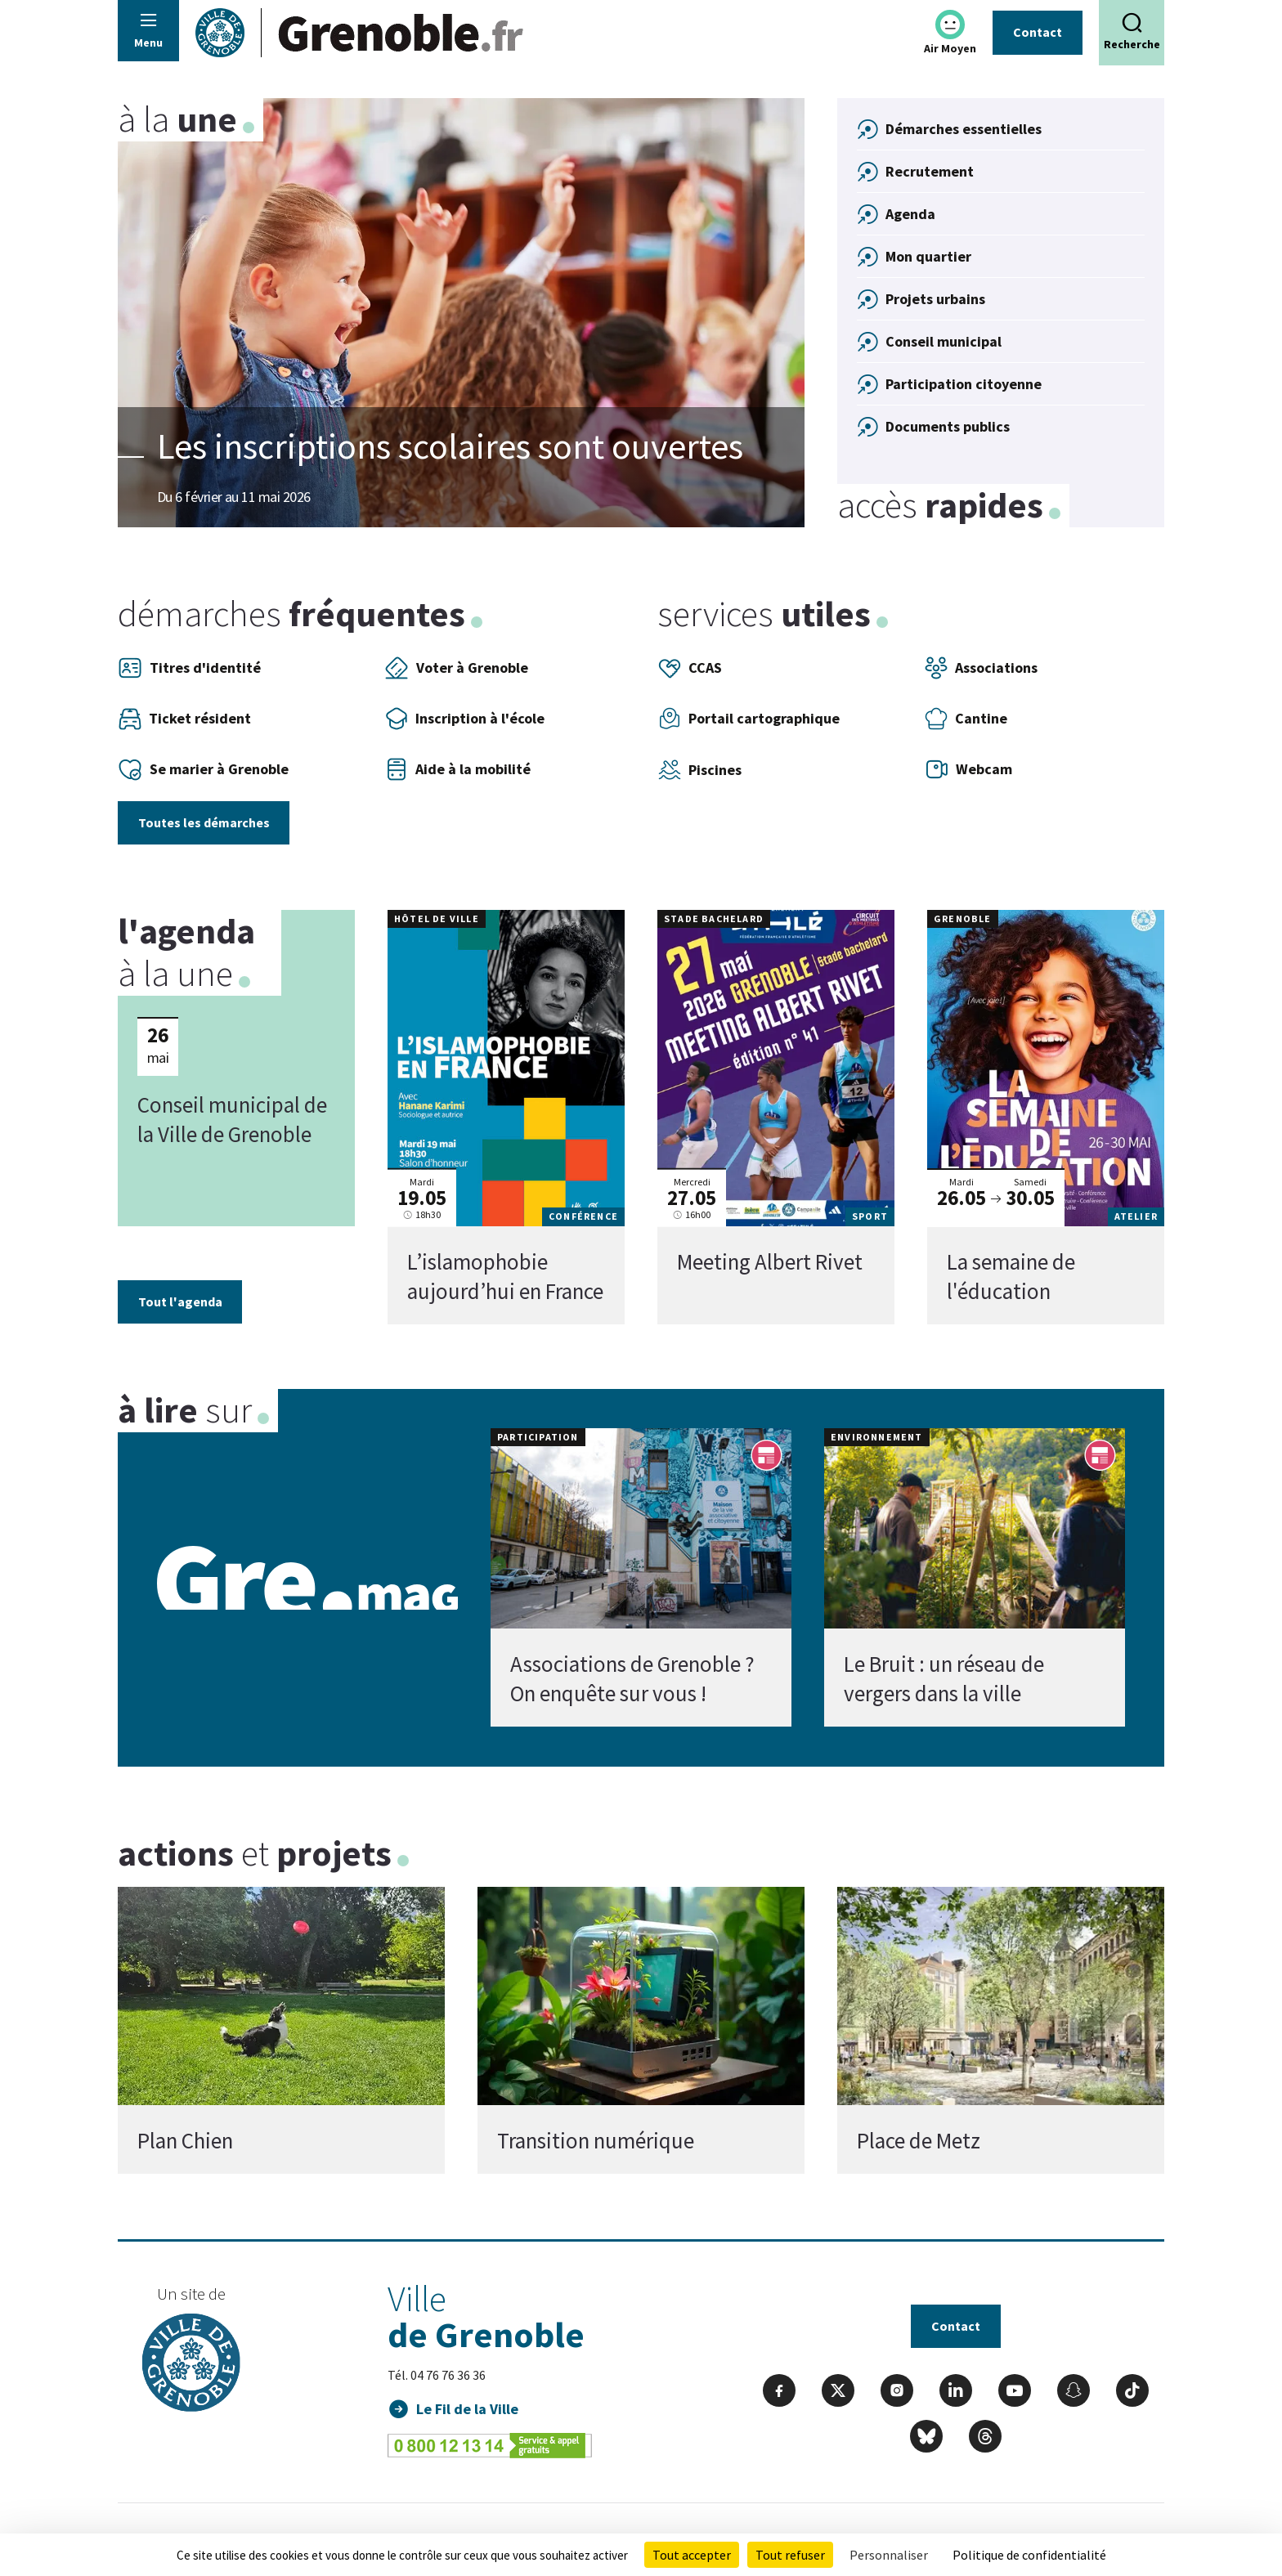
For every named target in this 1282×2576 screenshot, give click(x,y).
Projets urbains (935, 298)
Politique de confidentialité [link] (1029, 2555)
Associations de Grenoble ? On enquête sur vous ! (632, 1679)
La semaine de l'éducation (1011, 1276)
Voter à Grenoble (456, 668)
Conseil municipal (943, 341)
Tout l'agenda (180, 1301)
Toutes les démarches (204, 822)
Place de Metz (918, 2140)
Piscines (699, 769)
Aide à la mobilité (457, 769)
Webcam (968, 769)
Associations (981, 668)
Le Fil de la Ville (467, 2408)
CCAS (689, 668)
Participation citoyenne (963, 383)
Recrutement (929, 171)
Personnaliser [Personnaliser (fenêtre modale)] (888, 2555)
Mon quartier (928, 256)
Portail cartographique (748, 718)
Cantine (965, 718)
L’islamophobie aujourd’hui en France (505, 1276)
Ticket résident (184, 718)
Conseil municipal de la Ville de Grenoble (232, 1118)
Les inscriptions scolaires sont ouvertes (450, 445)
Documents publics (947, 426)
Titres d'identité (189, 668)
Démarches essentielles (963, 128)
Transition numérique (595, 2140)
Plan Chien (185, 2140)
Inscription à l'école (464, 718)
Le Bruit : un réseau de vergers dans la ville (944, 1679)
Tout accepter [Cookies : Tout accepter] (691, 2555)
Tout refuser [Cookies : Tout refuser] (790, 2555)
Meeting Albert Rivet (770, 1261)
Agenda (910, 213)
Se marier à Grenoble (203, 769)
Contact (1037, 32)
